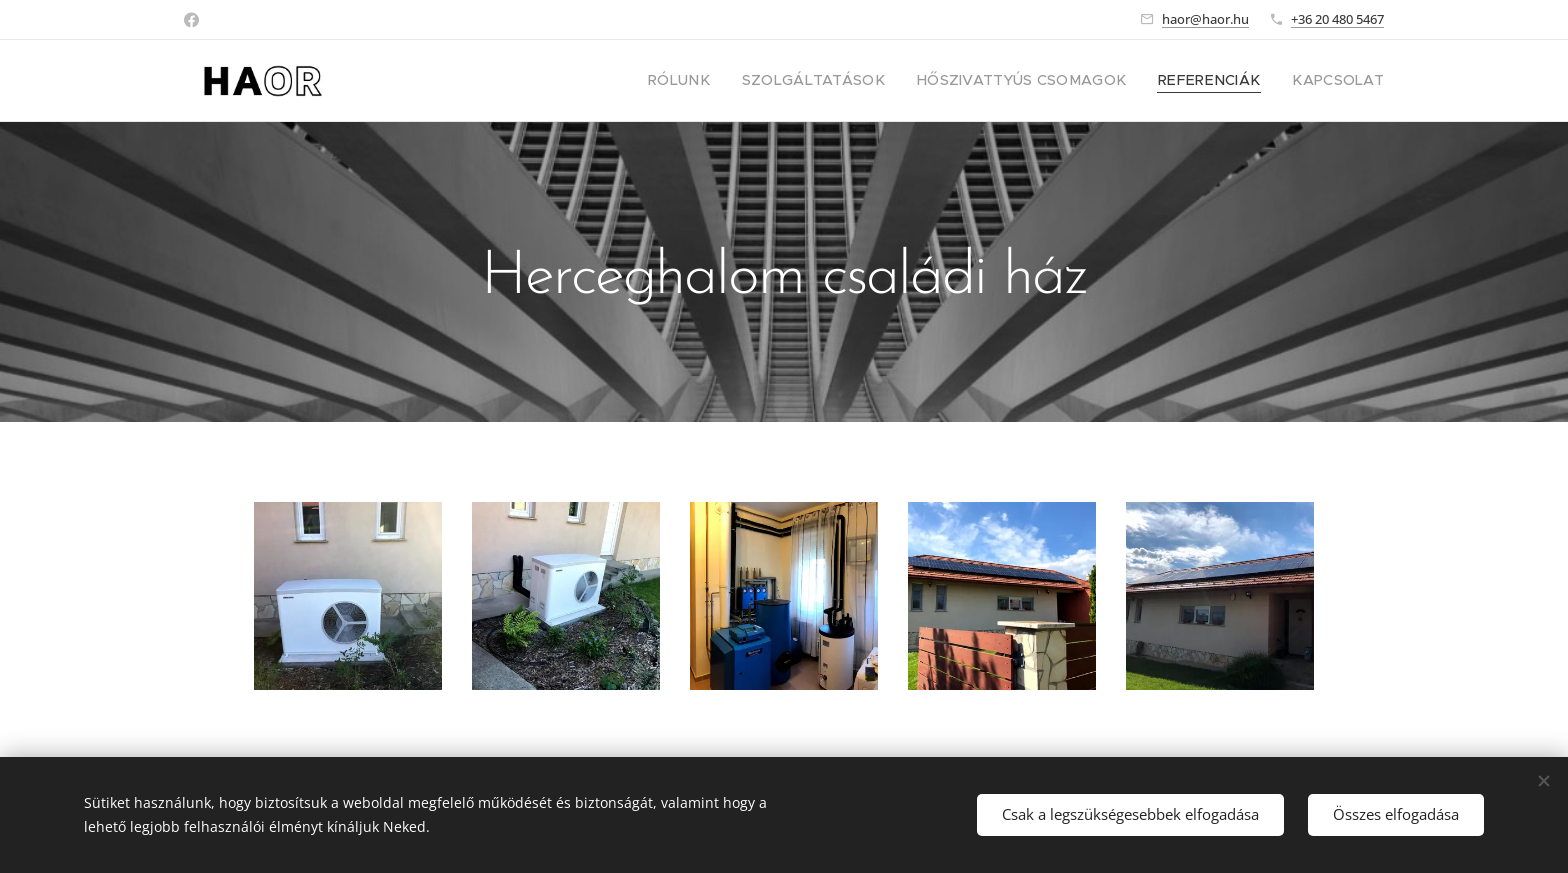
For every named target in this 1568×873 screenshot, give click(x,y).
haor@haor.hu (1205, 19)
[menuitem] (739, 81)
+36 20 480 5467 (1337, 19)
